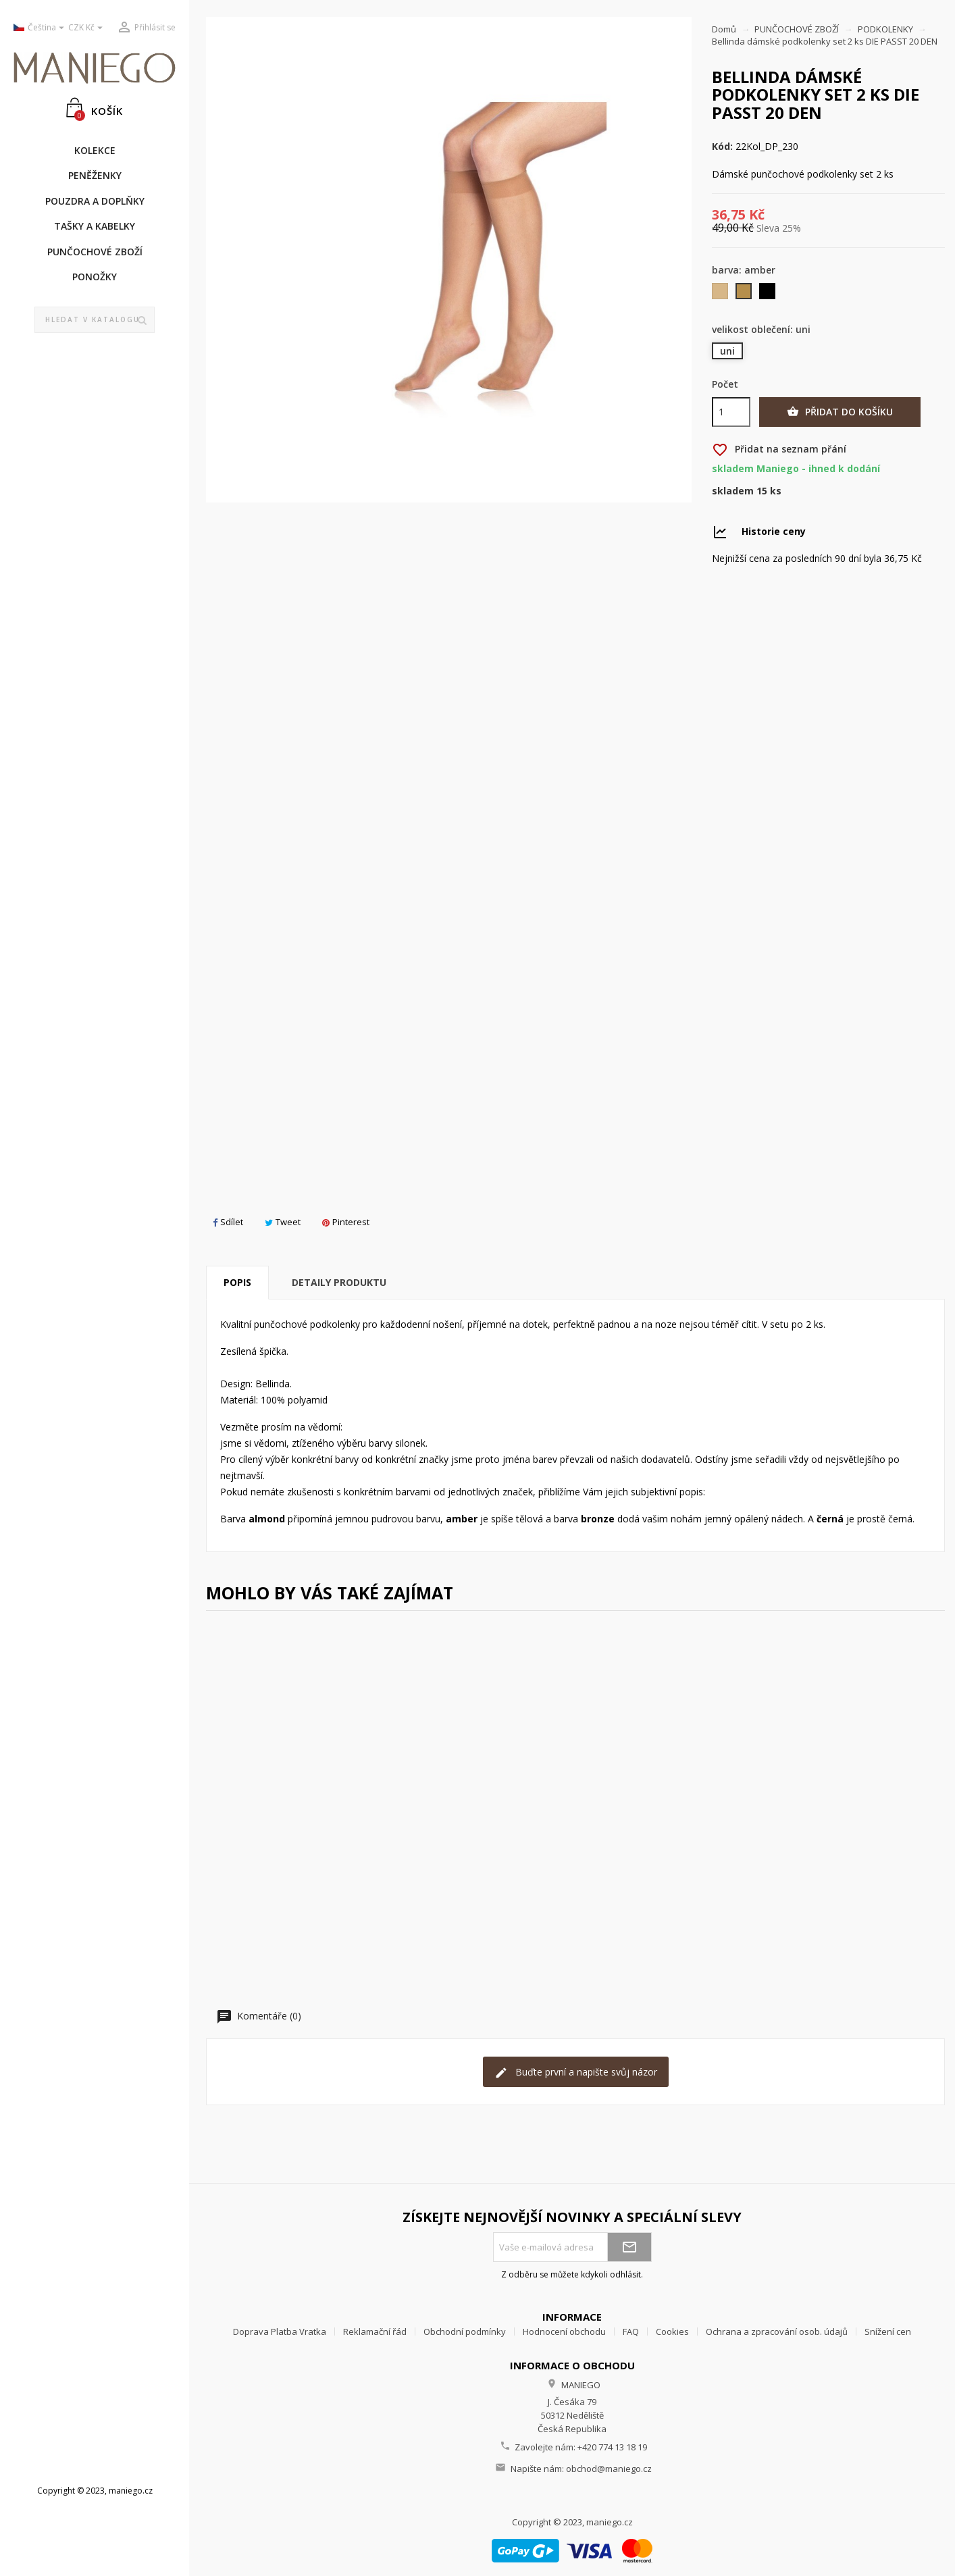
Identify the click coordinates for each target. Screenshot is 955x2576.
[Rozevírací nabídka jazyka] (36, 28)
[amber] (744, 294)
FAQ (631, 2331)
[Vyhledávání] (94, 320)
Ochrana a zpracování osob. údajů (777, 2331)
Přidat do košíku (840, 412)
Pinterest (345, 1222)
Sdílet (228, 1222)
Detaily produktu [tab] (339, 1282)
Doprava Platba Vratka (279, 2331)
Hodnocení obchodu (564, 2331)
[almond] (721, 294)
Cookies (672, 2331)
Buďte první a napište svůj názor (575, 2072)
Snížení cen (887, 2331)
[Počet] (731, 412)
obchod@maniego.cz (609, 2469)
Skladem (733, 491)
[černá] (768, 294)
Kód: (722, 146)
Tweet (283, 1222)
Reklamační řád (375, 2331)
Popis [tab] (237, 1282)
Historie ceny (774, 531)
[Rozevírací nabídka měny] (87, 28)
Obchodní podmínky (464, 2331)
